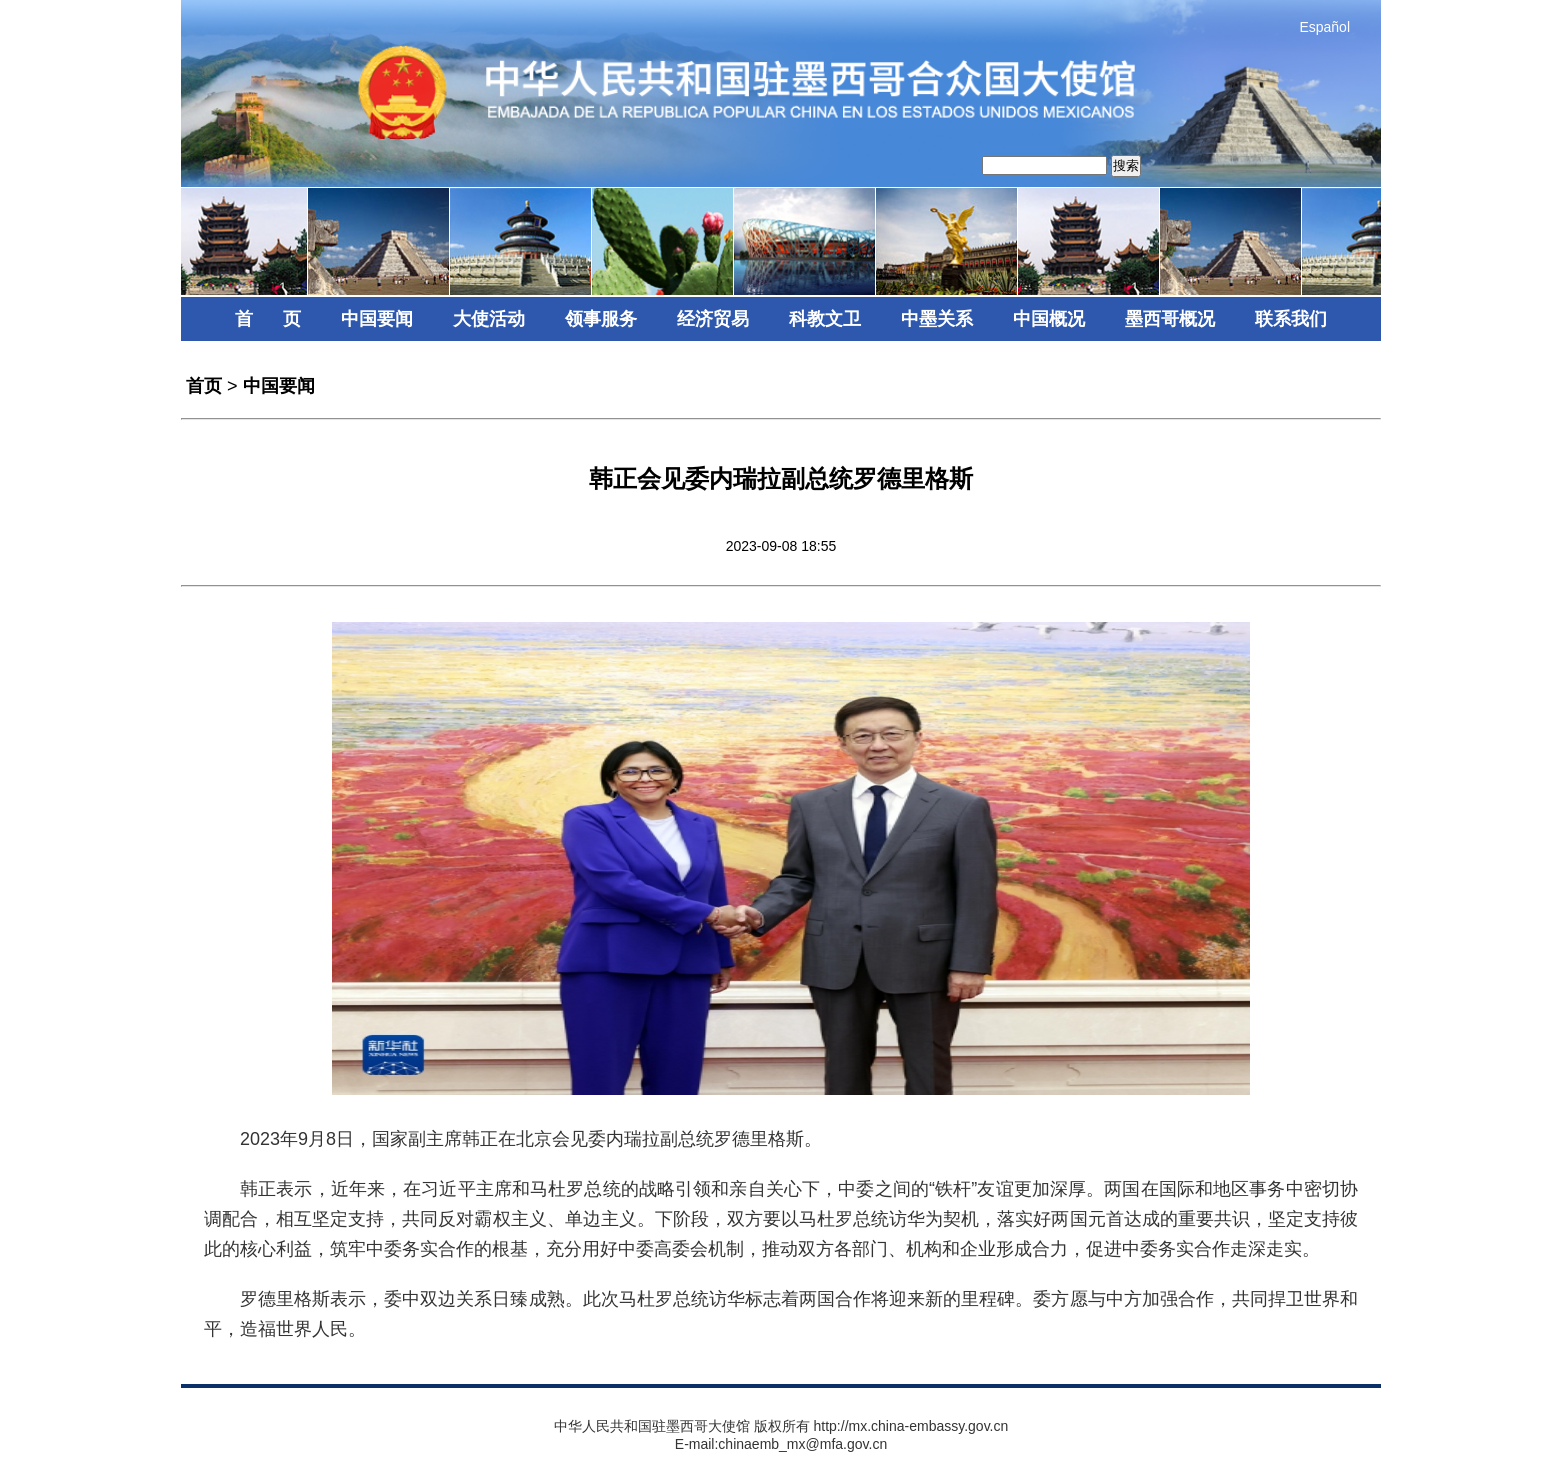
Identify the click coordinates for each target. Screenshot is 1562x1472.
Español (1324, 27)
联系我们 (1291, 319)
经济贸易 (713, 319)
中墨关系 (937, 319)
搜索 (1126, 165)
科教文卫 (825, 319)
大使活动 (489, 319)
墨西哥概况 (1170, 319)
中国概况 (1049, 319)
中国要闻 (377, 319)
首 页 (268, 319)
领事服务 (601, 319)
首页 (204, 386)
